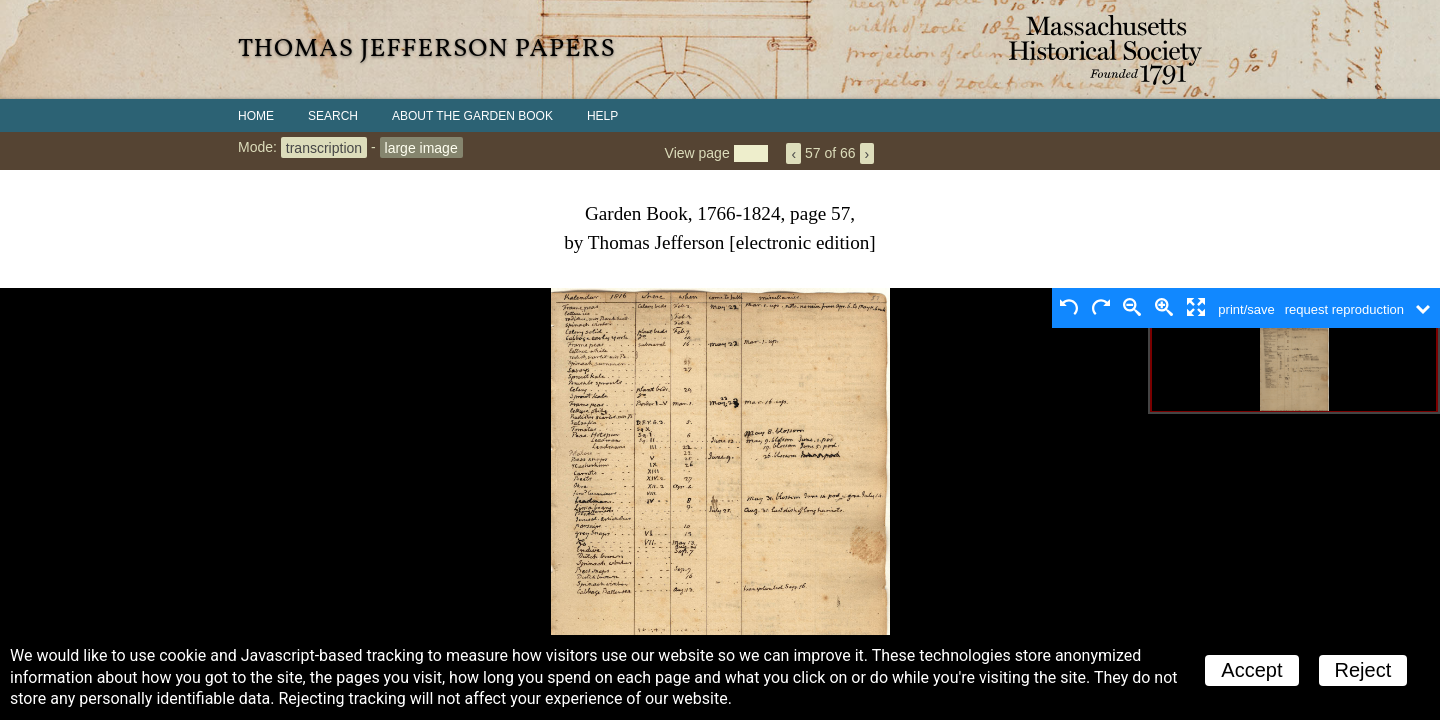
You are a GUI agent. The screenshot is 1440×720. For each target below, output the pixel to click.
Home (256, 116)
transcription (324, 147)
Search (333, 116)
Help (602, 116)
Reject (1363, 670)
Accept (1251, 670)
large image (421, 147)
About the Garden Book (472, 116)
